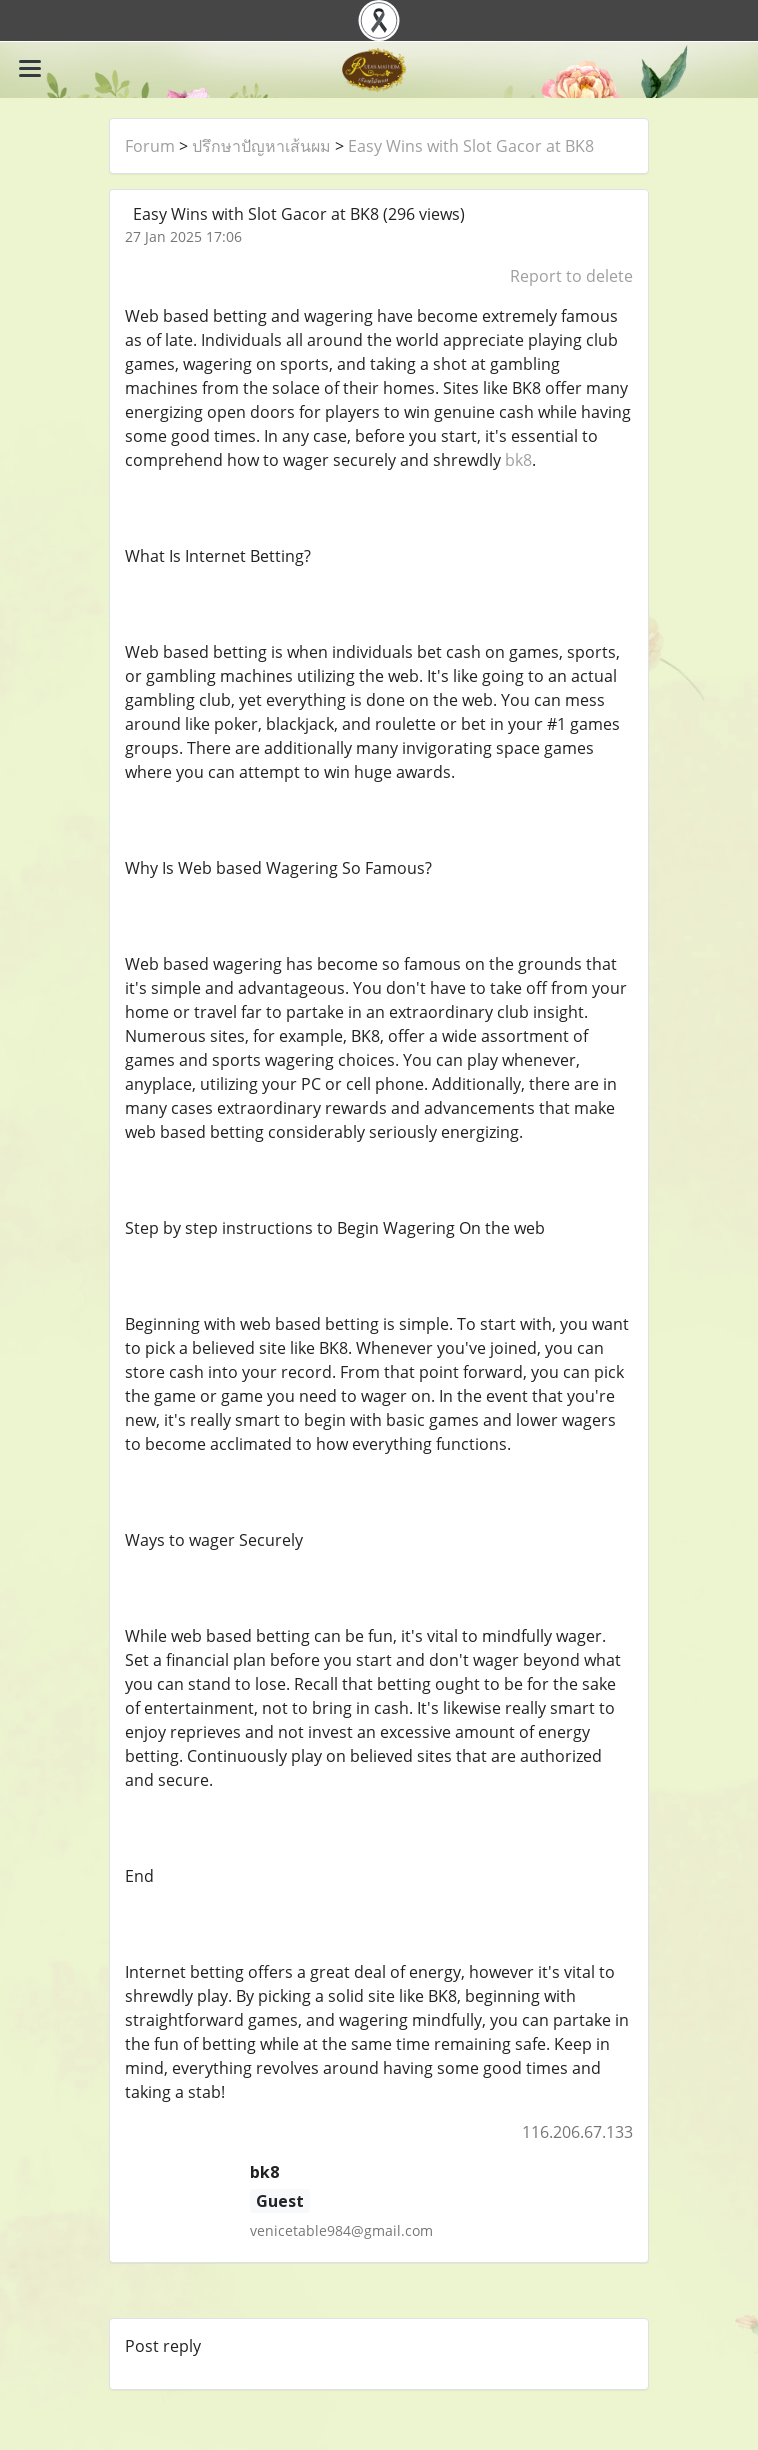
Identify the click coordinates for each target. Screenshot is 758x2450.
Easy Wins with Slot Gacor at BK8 (471, 146)
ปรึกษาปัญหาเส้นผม (261, 146)
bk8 (518, 460)
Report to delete (571, 276)
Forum (150, 146)
